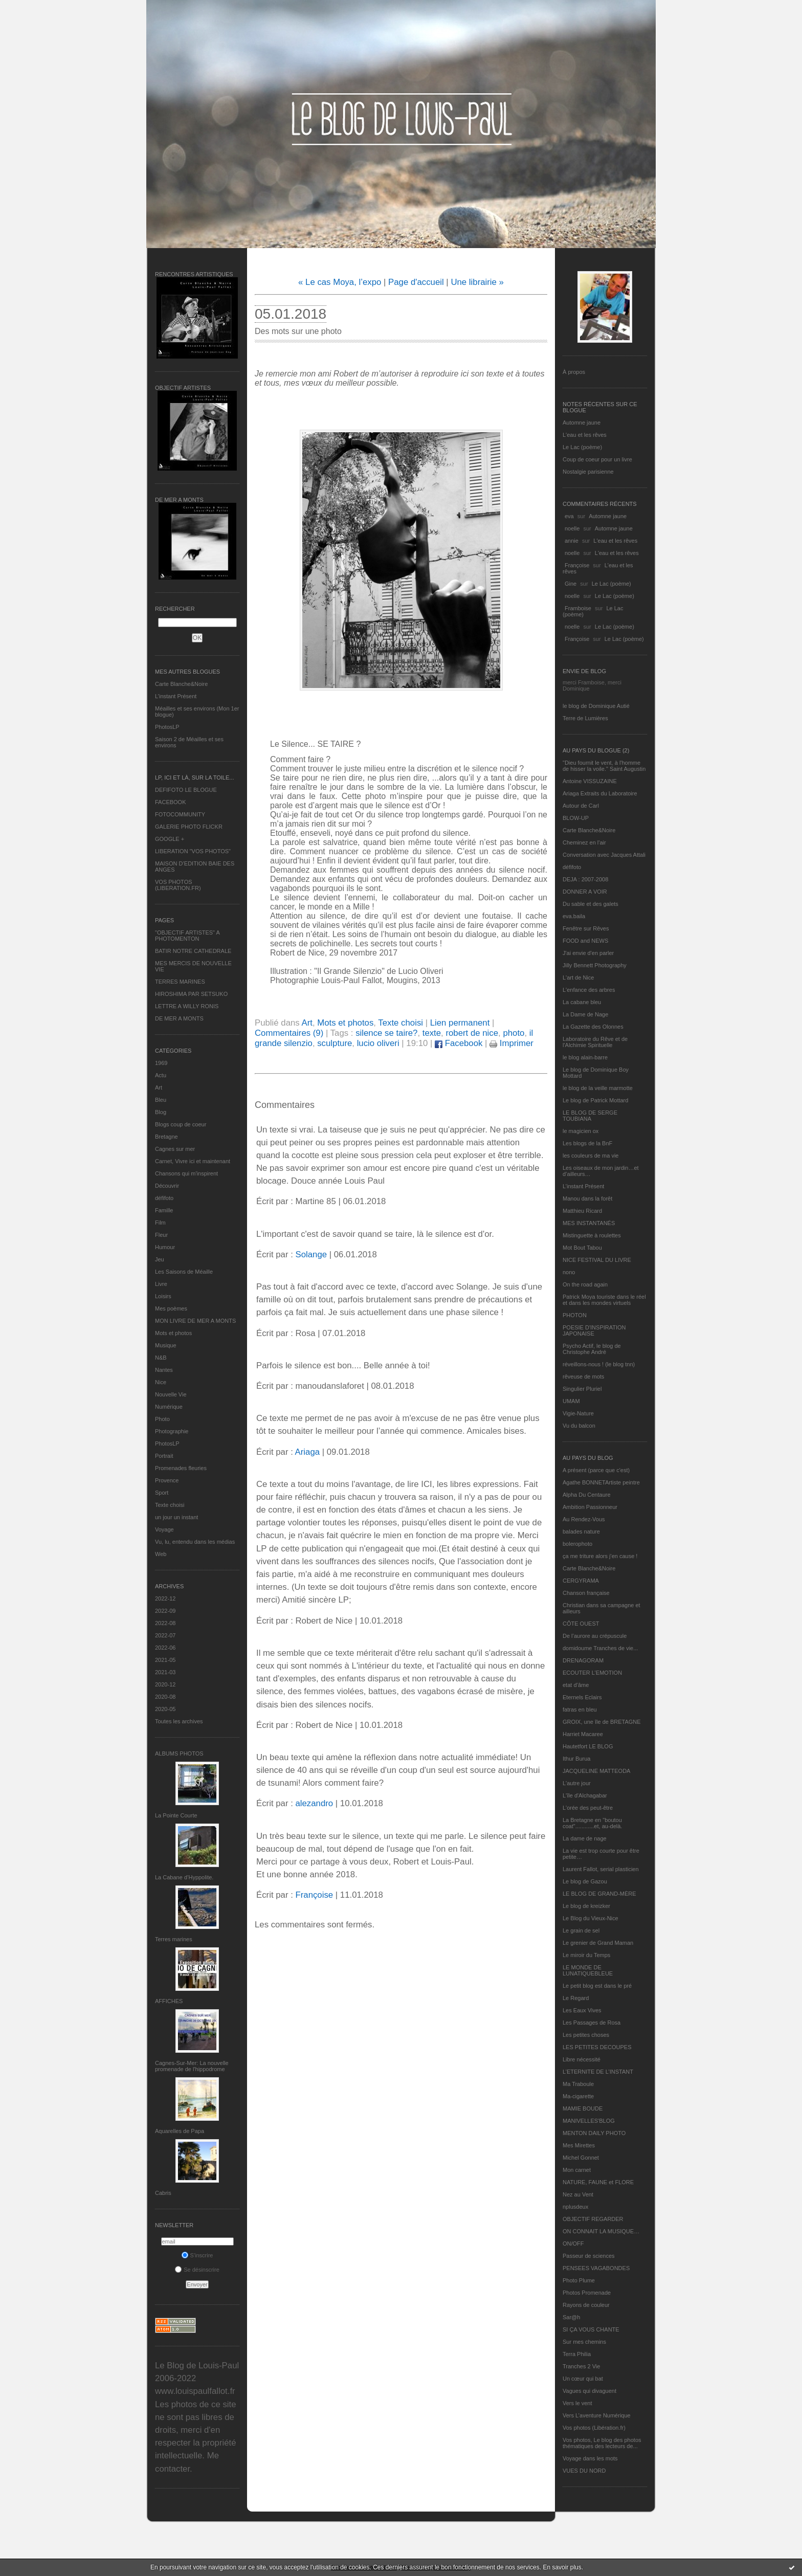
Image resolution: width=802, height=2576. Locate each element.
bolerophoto (577, 1544)
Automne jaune (581, 422)
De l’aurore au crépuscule (595, 1636)
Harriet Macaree (583, 1734)
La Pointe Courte (176, 1815)
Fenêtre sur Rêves (586, 928)
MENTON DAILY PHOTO (594, 2133)
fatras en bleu (580, 1709)
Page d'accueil (416, 282)
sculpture (334, 1043)
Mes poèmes (171, 1308)
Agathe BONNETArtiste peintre (601, 1482)
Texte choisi (169, 1505)
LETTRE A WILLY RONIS (186, 1006)
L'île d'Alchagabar (585, 1795)
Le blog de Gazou (585, 1881)
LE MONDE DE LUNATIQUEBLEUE (588, 1970)
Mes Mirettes (579, 2145)
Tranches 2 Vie (581, 2366)
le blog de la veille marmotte (598, 1088)
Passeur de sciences (589, 2256)
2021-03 (165, 1672)
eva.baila (574, 916)
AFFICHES (169, 2001)
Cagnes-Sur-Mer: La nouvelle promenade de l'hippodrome (192, 2066)
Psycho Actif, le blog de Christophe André (592, 1349)
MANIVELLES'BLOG (589, 2121)
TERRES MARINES (180, 982)
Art (158, 1087)
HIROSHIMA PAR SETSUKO (191, 994)
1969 (161, 1063)
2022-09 (165, 1611)
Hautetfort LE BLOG (588, 1746)
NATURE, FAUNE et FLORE (598, 2182)
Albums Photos (179, 1753)
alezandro (314, 1803)
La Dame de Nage (585, 1014)
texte (431, 1033)
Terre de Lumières (585, 718)
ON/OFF (573, 2243)
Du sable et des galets (590, 904)
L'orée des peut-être (588, 1808)
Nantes (164, 1370)
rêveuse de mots (583, 1376)
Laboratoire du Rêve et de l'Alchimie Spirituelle (595, 1042)
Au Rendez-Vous (584, 1519)
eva (569, 516)
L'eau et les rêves (585, 435)
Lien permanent (460, 1023)
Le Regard (576, 1998)
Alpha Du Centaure (587, 1495)
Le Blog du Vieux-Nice (590, 1918)
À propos (574, 372)
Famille (164, 1210)
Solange (311, 1254)
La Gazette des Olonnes (593, 1027)
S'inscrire (197, 2255)
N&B (161, 1357)
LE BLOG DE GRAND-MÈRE (599, 1894)
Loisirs (163, 1296)
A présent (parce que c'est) (596, 1470)
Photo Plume (579, 2280)
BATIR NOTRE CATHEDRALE (193, 951)
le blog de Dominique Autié (596, 706)
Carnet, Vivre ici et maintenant (192, 1161)
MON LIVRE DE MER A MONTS (195, 1321)
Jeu (159, 1259)
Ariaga (307, 1452)
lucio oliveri (378, 1043)
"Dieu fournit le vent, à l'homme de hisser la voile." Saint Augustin (604, 766)
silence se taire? (386, 1033)
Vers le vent (577, 2403)
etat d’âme (576, 1685)
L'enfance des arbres (589, 990)
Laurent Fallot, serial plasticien (601, 1869)
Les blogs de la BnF (587, 1143)
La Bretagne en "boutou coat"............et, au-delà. (592, 1823)
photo (513, 1033)
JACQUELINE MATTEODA (596, 1771)
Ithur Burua (576, 1759)
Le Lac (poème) (582, 447)
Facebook (458, 1043)
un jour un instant (176, 1517)
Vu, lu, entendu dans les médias (195, 1542)
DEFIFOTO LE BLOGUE (186, 790)
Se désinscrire (197, 2270)
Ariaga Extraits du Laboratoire (600, 793)
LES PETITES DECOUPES (597, 2047)
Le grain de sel (581, 1930)
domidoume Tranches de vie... (600, 1648)
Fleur (161, 1235)
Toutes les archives (179, 1721)
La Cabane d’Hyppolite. (184, 1877)
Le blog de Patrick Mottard (595, 1100)
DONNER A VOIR (585, 892)
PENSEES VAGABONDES (596, 2268)
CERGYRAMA (581, 1581)
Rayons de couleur (586, 2305)
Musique (165, 1345)
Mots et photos (173, 1333)
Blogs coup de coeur (180, 1124)
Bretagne (166, 1137)
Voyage (164, 1529)
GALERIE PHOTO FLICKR (188, 827)
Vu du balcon (579, 1426)
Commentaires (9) (289, 1033)
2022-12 (165, 1598)
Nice (160, 1382)
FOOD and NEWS (585, 941)
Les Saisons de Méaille (184, 1272)
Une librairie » (477, 282)
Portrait (164, 1456)
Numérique (169, 1407)
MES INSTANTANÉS (589, 1223)
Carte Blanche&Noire (181, 684)
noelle (572, 528)
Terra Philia (577, 2354)
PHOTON (575, 1315)
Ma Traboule (578, 2084)
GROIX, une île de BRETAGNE (602, 1722)
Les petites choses (586, 2035)
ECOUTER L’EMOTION (592, 1673)
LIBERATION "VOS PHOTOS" (193, 851)
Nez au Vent (578, 2194)
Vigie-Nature (578, 1413)
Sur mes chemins (584, 2342)
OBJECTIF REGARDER (593, 2219)
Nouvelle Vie (171, 1394)
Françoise (577, 565)
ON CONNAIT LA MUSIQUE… (601, 2231)
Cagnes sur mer (175, 1149)
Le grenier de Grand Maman (598, 1943)
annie (571, 541)
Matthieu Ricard (582, 1211)
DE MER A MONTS (179, 1018)
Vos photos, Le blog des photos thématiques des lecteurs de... (602, 2443)
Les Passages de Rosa (591, 2022)
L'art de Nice (578, 977)
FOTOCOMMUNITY (180, 814)
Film (160, 1222)
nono (569, 1272)
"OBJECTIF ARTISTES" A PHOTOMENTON (187, 935)
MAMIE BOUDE (583, 2108)
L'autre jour (577, 1783)
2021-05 (165, 1660)
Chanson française (586, 1593)
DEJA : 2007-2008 (585, 879)
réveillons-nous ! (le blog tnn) (599, 1364)
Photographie (171, 1431)
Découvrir (167, 1186)
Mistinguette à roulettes (592, 1235)
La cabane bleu (582, 1002)
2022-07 (165, 1635)
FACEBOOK (170, 802)
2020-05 (165, 1709)
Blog (160, 1112)
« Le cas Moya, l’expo (339, 282)
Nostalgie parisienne (588, 472)
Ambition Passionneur (590, 1507)
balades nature (581, 1531)
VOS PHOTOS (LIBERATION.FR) (178, 885)
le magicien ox (580, 1131)
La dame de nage (585, 1838)
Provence (167, 1480)
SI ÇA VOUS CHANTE (591, 2329)
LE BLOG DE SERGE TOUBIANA (590, 1115)
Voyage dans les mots (590, 2458)
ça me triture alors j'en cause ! (600, 1556)
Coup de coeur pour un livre (597, 459)
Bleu (160, 1100)
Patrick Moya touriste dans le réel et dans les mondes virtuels (604, 1300)
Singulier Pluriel (582, 1389)
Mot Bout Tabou (582, 1248)
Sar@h (571, 2317)
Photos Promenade (587, 2293)
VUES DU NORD (584, 2471)
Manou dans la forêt (587, 1198)
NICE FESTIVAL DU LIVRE (597, 1260)
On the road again (585, 1284)
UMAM (571, 1401)
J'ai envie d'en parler (588, 953)
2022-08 (165, 1623)
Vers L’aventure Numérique (597, 2415)
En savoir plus (562, 2567)
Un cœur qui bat (583, 2378)
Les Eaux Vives (582, 2010)
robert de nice (471, 1033)
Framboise (578, 608)
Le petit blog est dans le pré (597, 1986)
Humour (165, 1247)
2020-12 (165, 1684)
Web (160, 1554)
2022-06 (165, 1648)
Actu (160, 1075)
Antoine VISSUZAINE (590, 781)
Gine (570, 584)
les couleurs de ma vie (590, 1155)
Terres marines (173, 1939)
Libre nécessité (581, 2059)
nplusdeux (575, 2207)
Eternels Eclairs (582, 1697)
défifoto (164, 1198)
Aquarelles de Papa (179, 2131)
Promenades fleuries (181, 1468)
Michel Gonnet (581, 2158)
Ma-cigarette (578, 2096)
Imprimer (511, 1043)
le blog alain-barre (585, 1057)
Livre (161, 1284)
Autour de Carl (581, 806)
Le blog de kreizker (586, 1906)
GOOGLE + (169, 839)
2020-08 (165, 1697)
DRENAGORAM (583, 1660)
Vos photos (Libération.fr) (594, 2428)
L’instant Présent (175, 696)
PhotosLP (167, 727)
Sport (161, 1493)
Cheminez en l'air (584, 842)
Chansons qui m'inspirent (186, 1173)
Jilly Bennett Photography (595, 965)
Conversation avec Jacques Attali (604, 855)
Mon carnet (577, 2170)
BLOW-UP (576, 818)
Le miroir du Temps (586, 1955)
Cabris (163, 2193)
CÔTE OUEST (581, 1623)
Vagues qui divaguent (589, 2391)
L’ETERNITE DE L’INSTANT (598, 2072)
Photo (162, 1419)
